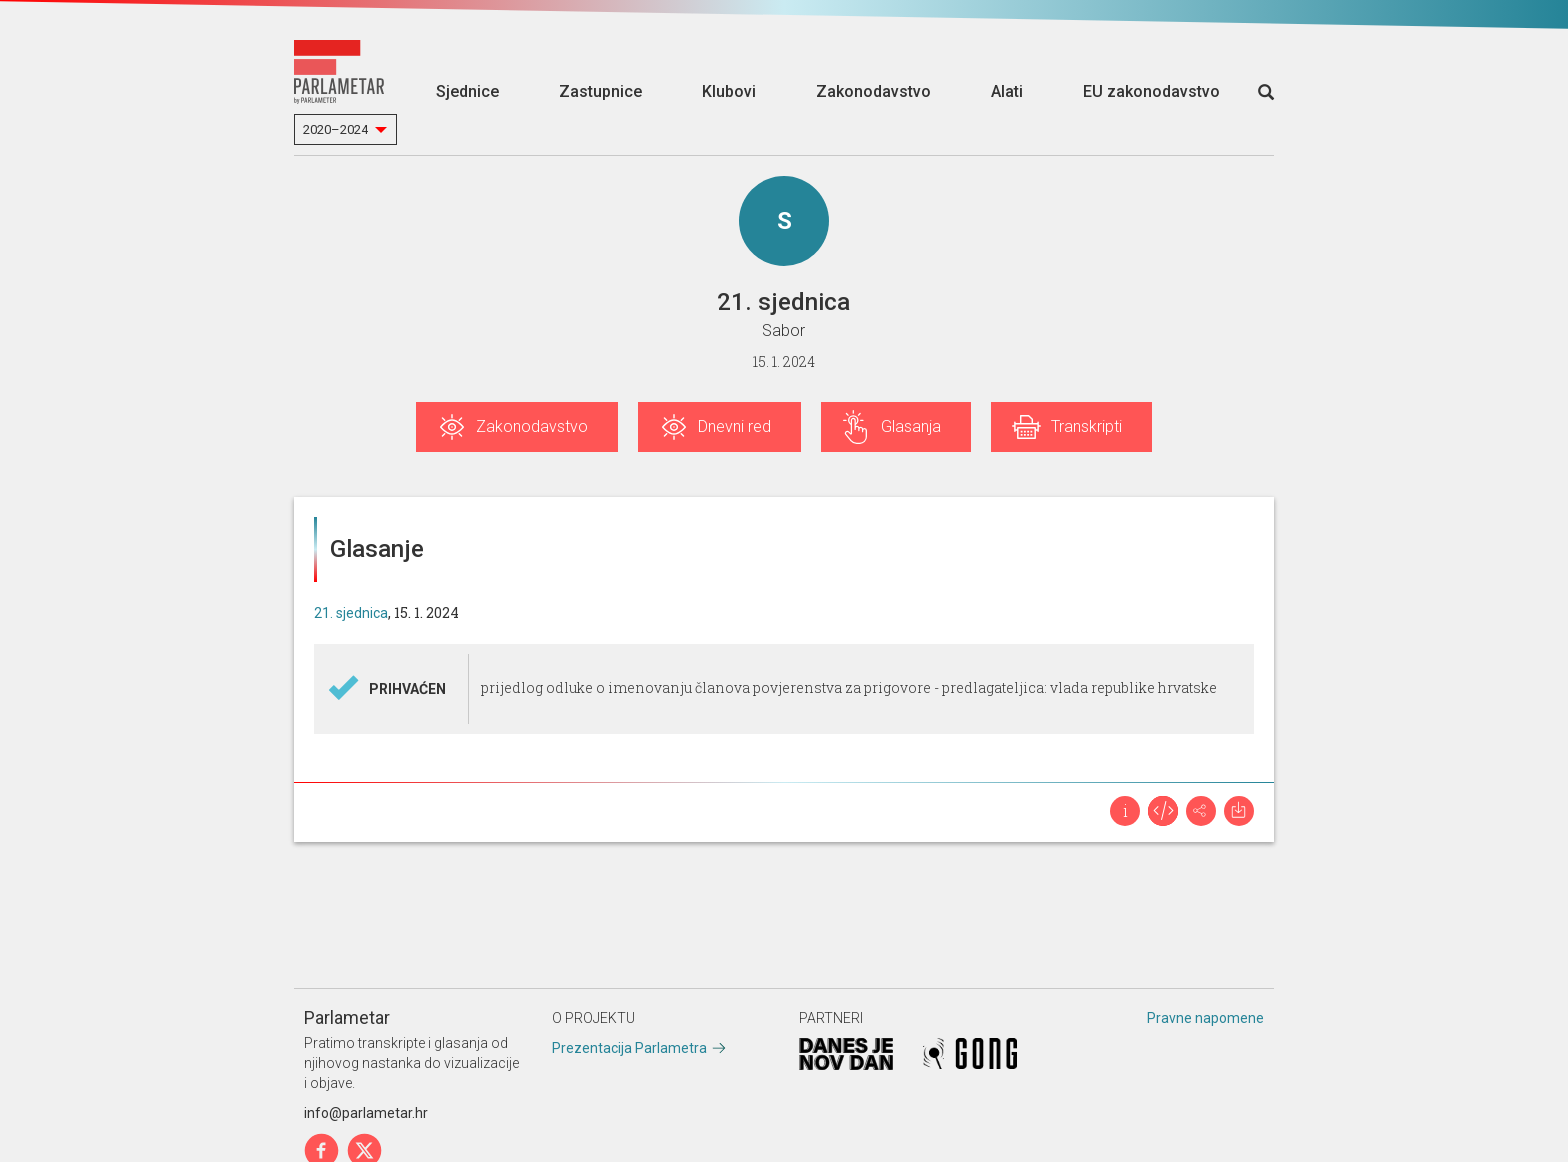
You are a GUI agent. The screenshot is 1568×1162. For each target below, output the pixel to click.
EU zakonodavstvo (1151, 91)
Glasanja (911, 426)
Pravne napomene (1205, 1018)
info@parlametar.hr (366, 1113)
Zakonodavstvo (873, 91)
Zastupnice (600, 91)
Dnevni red (734, 426)
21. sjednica (351, 613)
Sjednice (467, 91)
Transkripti (1086, 426)
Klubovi (729, 91)
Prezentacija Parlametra (629, 1048)
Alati (1007, 91)
